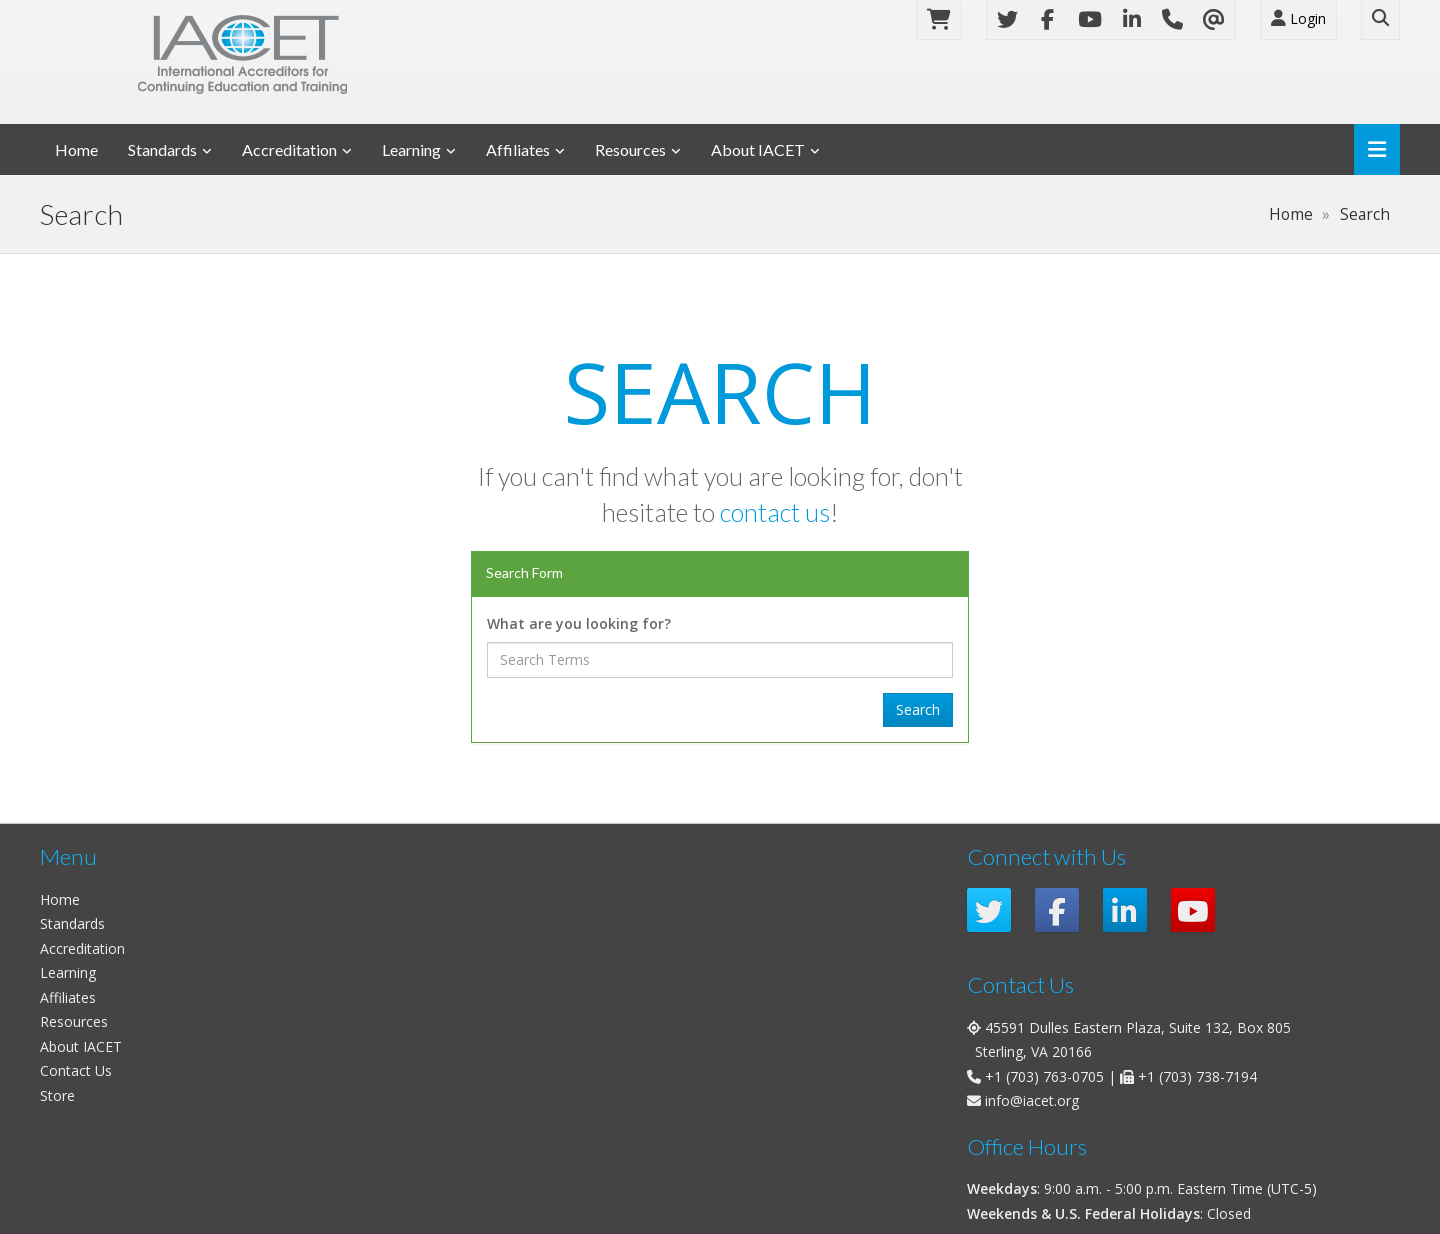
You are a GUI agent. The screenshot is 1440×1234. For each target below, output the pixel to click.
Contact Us (76, 1070)
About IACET (758, 149)
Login (1298, 18)
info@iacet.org (1032, 1100)
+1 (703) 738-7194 (1197, 1076)
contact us (775, 512)
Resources (630, 149)
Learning (411, 149)
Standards (162, 149)
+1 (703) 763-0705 (1044, 1076)
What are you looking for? (579, 623)
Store (57, 1095)
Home (76, 149)
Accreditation (289, 149)
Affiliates (518, 149)
